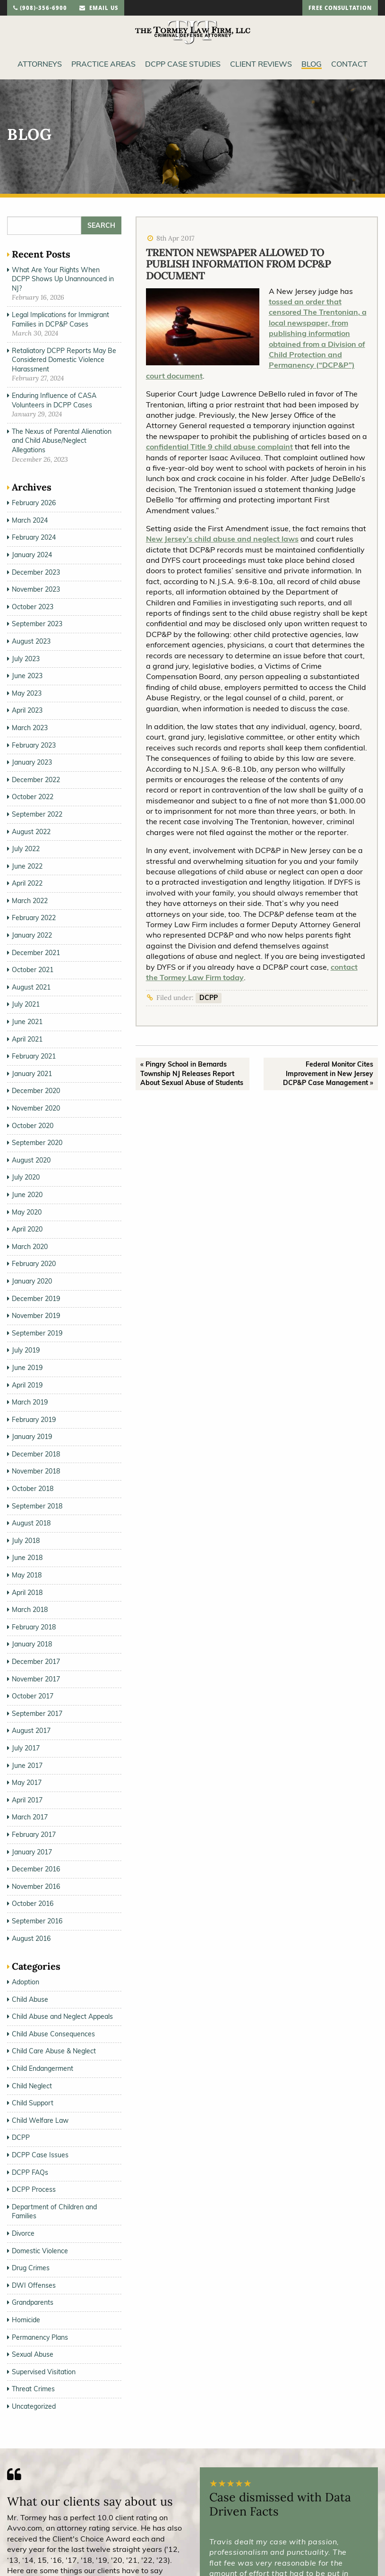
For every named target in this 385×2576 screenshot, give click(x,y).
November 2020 (36, 1108)
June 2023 (27, 676)
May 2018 (27, 1575)
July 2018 (26, 1540)
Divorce (23, 2233)
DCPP (208, 997)
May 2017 (27, 1782)
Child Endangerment (42, 2068)
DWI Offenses (34, 2285)
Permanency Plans (40, 2337)
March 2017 (30, 1817)
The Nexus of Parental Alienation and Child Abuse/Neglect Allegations (61, 440)
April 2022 (27, 883)
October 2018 (32, 1488)
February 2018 (34, 1627)
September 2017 (37, 1713)
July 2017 (26, 1748)
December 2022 (36, 779)
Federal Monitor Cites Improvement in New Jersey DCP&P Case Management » (328, 1073)
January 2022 (32, 935)
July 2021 (26, 1004)
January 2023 (32, 762)
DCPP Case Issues (40, 2155)
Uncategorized (34, 2406)
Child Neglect (32, 2086)
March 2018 (30, 1609)
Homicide (26, 2320)
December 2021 (36, 952)
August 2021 (31, 987)
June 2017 (27, 1765)
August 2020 (31, 1160)
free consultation (340, 8)
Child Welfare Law (40, 2120)
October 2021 (32, 969)
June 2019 (27, 1367)
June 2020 (27, 1194)
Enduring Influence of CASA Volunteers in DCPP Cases (54, 400)
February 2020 (34, 1263)
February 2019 (34, 1419)
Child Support (32, 2103)
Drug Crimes (31, 2268)
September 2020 (37, 1142)
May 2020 (27, 1212)
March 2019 (30, 1402)
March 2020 (30, 1246)
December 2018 (36, 1454)
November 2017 (36, 1679)
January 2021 (32, 1073)
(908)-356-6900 (40, 8)
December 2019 (36, 1298)
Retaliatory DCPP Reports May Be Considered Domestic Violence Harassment (64, 359)
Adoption (25, 1982)
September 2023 (37, 624)
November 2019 (36, 1315)
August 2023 (31, 641)
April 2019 (27, 1385)
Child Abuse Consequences (53, 2034)
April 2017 (27, 1800)
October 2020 (32, 1125)
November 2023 (36, 589)
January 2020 (32, 1281)
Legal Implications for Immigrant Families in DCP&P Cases (60, 319)
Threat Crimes (33, 2389)
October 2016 (32, 1903)
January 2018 (32, 1644)
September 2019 (37, 1333)
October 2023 (32, 607)
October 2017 (32, 1696)
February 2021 (34, 1056)
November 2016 (36, 1886)
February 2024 (34, 537)
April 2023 (27, 710)
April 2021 (27, 1039)
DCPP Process (34, 2189)
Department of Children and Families (54, 2212)
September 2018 (37, 1506)
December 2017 (36, 1661)
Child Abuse (30, 1999)
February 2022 (34, 917)
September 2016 (37, 1921)
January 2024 (32, 555)
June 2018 (27, 1557)
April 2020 (27, 1229)
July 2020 (26, 1177)
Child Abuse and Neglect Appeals (62, 2016)
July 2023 (26, 659)
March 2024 (30, 520)
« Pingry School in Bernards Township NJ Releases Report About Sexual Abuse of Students (191, 1073)
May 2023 (27, 693)
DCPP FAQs (30, 2172)
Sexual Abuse (32, 2354)
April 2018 (27, 1592)
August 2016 (31, 1938)
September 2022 (37, 814)
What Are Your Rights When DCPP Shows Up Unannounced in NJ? (63, 279)
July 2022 (26, 848)
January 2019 (32, 1436)
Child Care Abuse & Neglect (54, 2051)
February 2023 (34, 745)
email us (98, 8)
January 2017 (32, 1852)
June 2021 (27, 1021)
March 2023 (30, 728)
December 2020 (36, 1090)
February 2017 (34, 1834)
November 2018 (36, 1471)
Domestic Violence (40, 2251)
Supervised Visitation (44, 2372)
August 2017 (31, 1730)
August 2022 (31, 831)
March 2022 (30, 900)
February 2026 (34, 503)
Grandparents (32, 2302)
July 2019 (26, 1350)
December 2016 (36, 1869)
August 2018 (31, 1523)
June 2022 (27, 866)
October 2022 (32, 797)
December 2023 (36, 572)
